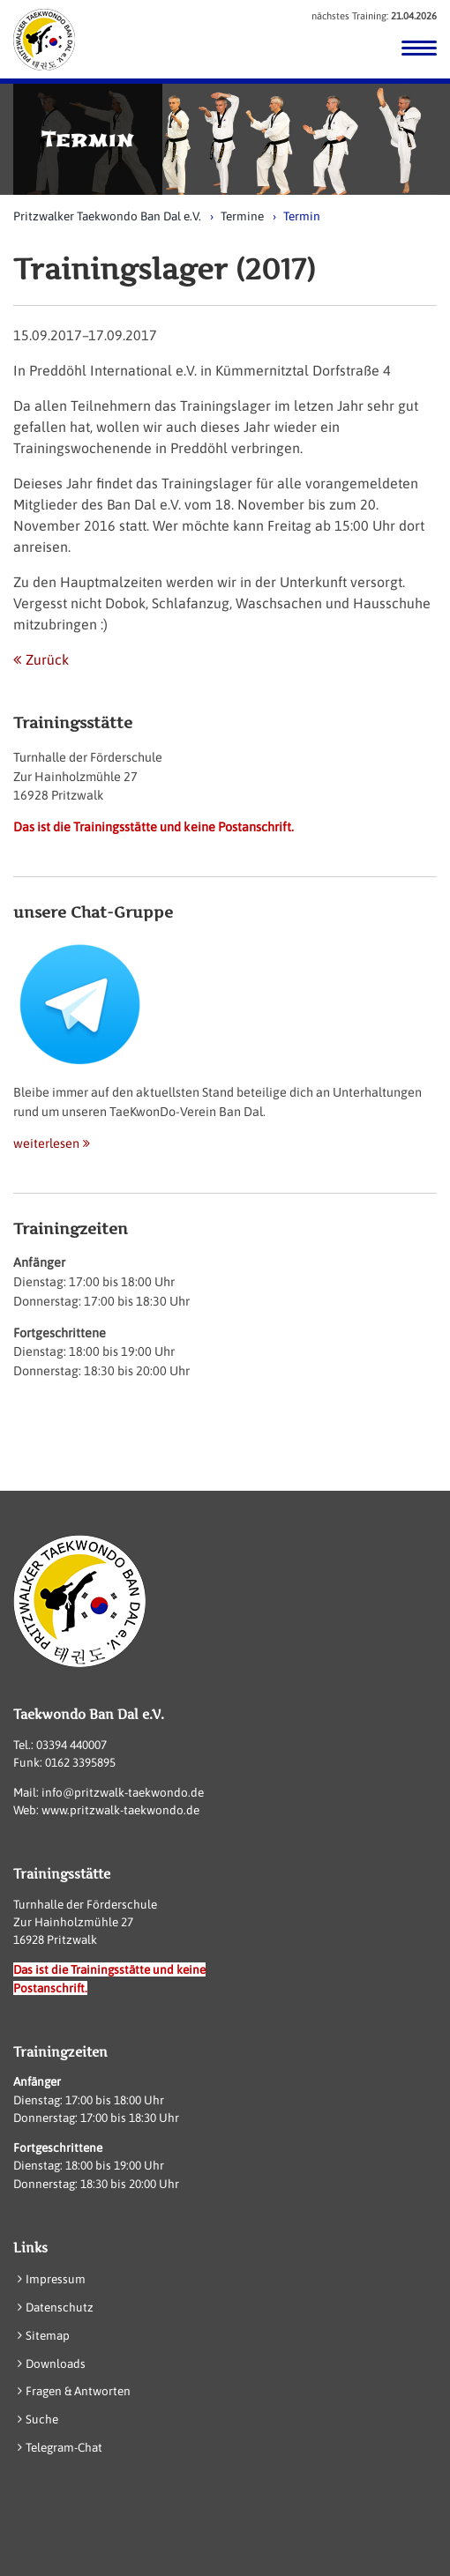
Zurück (47, 659)
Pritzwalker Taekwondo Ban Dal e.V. (107, 216)
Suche (42, 2419)
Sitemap (48, 2335)
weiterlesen (46, 1143)
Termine (242, 216)
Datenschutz (60, 2307)
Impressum (56, 2279)
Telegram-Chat (64, 2447)
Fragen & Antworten (78, 2391)
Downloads (56, 2363)
